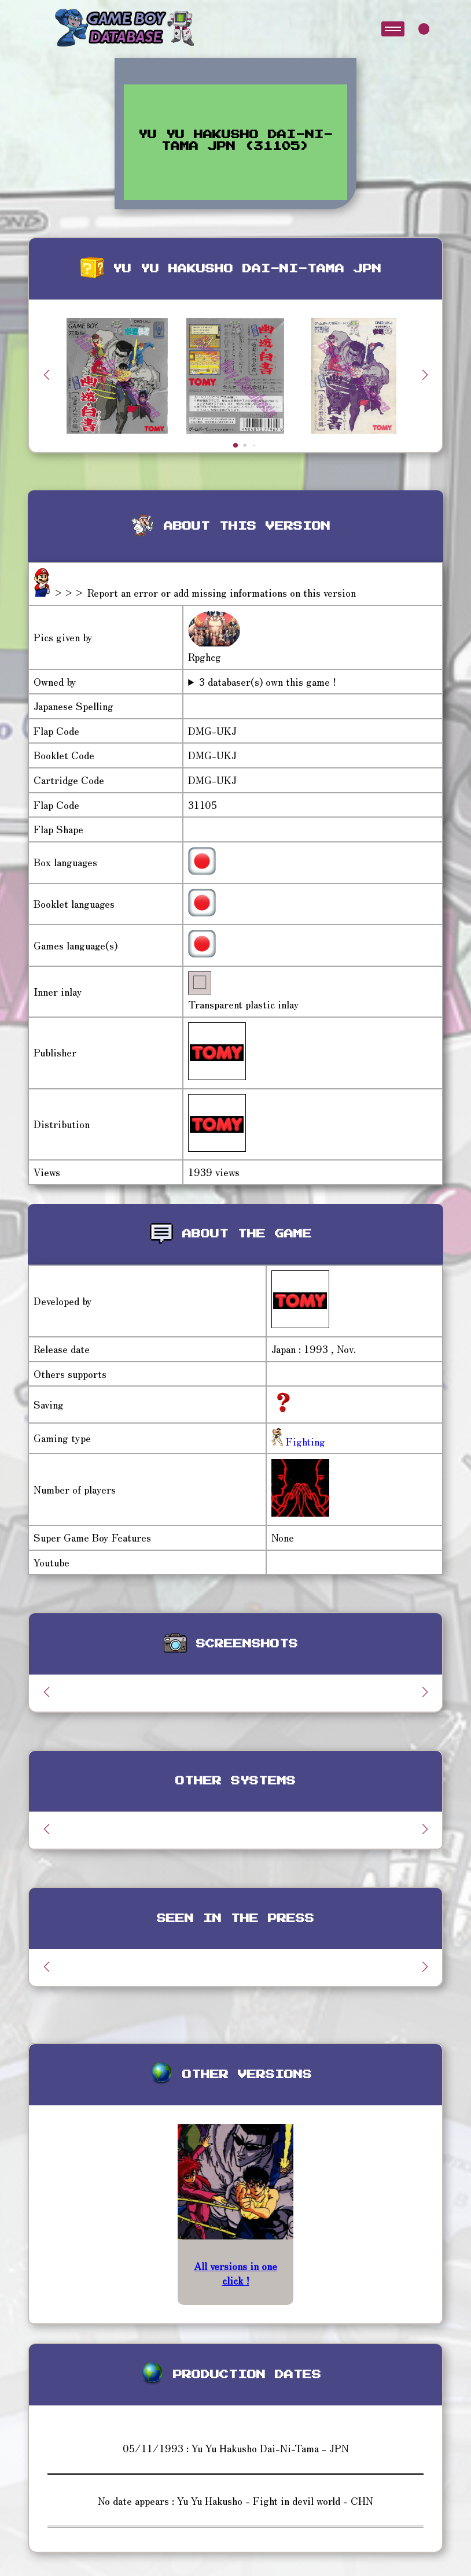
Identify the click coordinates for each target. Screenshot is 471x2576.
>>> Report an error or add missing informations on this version (204, 592)
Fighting (304, 1441)
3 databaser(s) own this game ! (267, 682)
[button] (424, 374)
